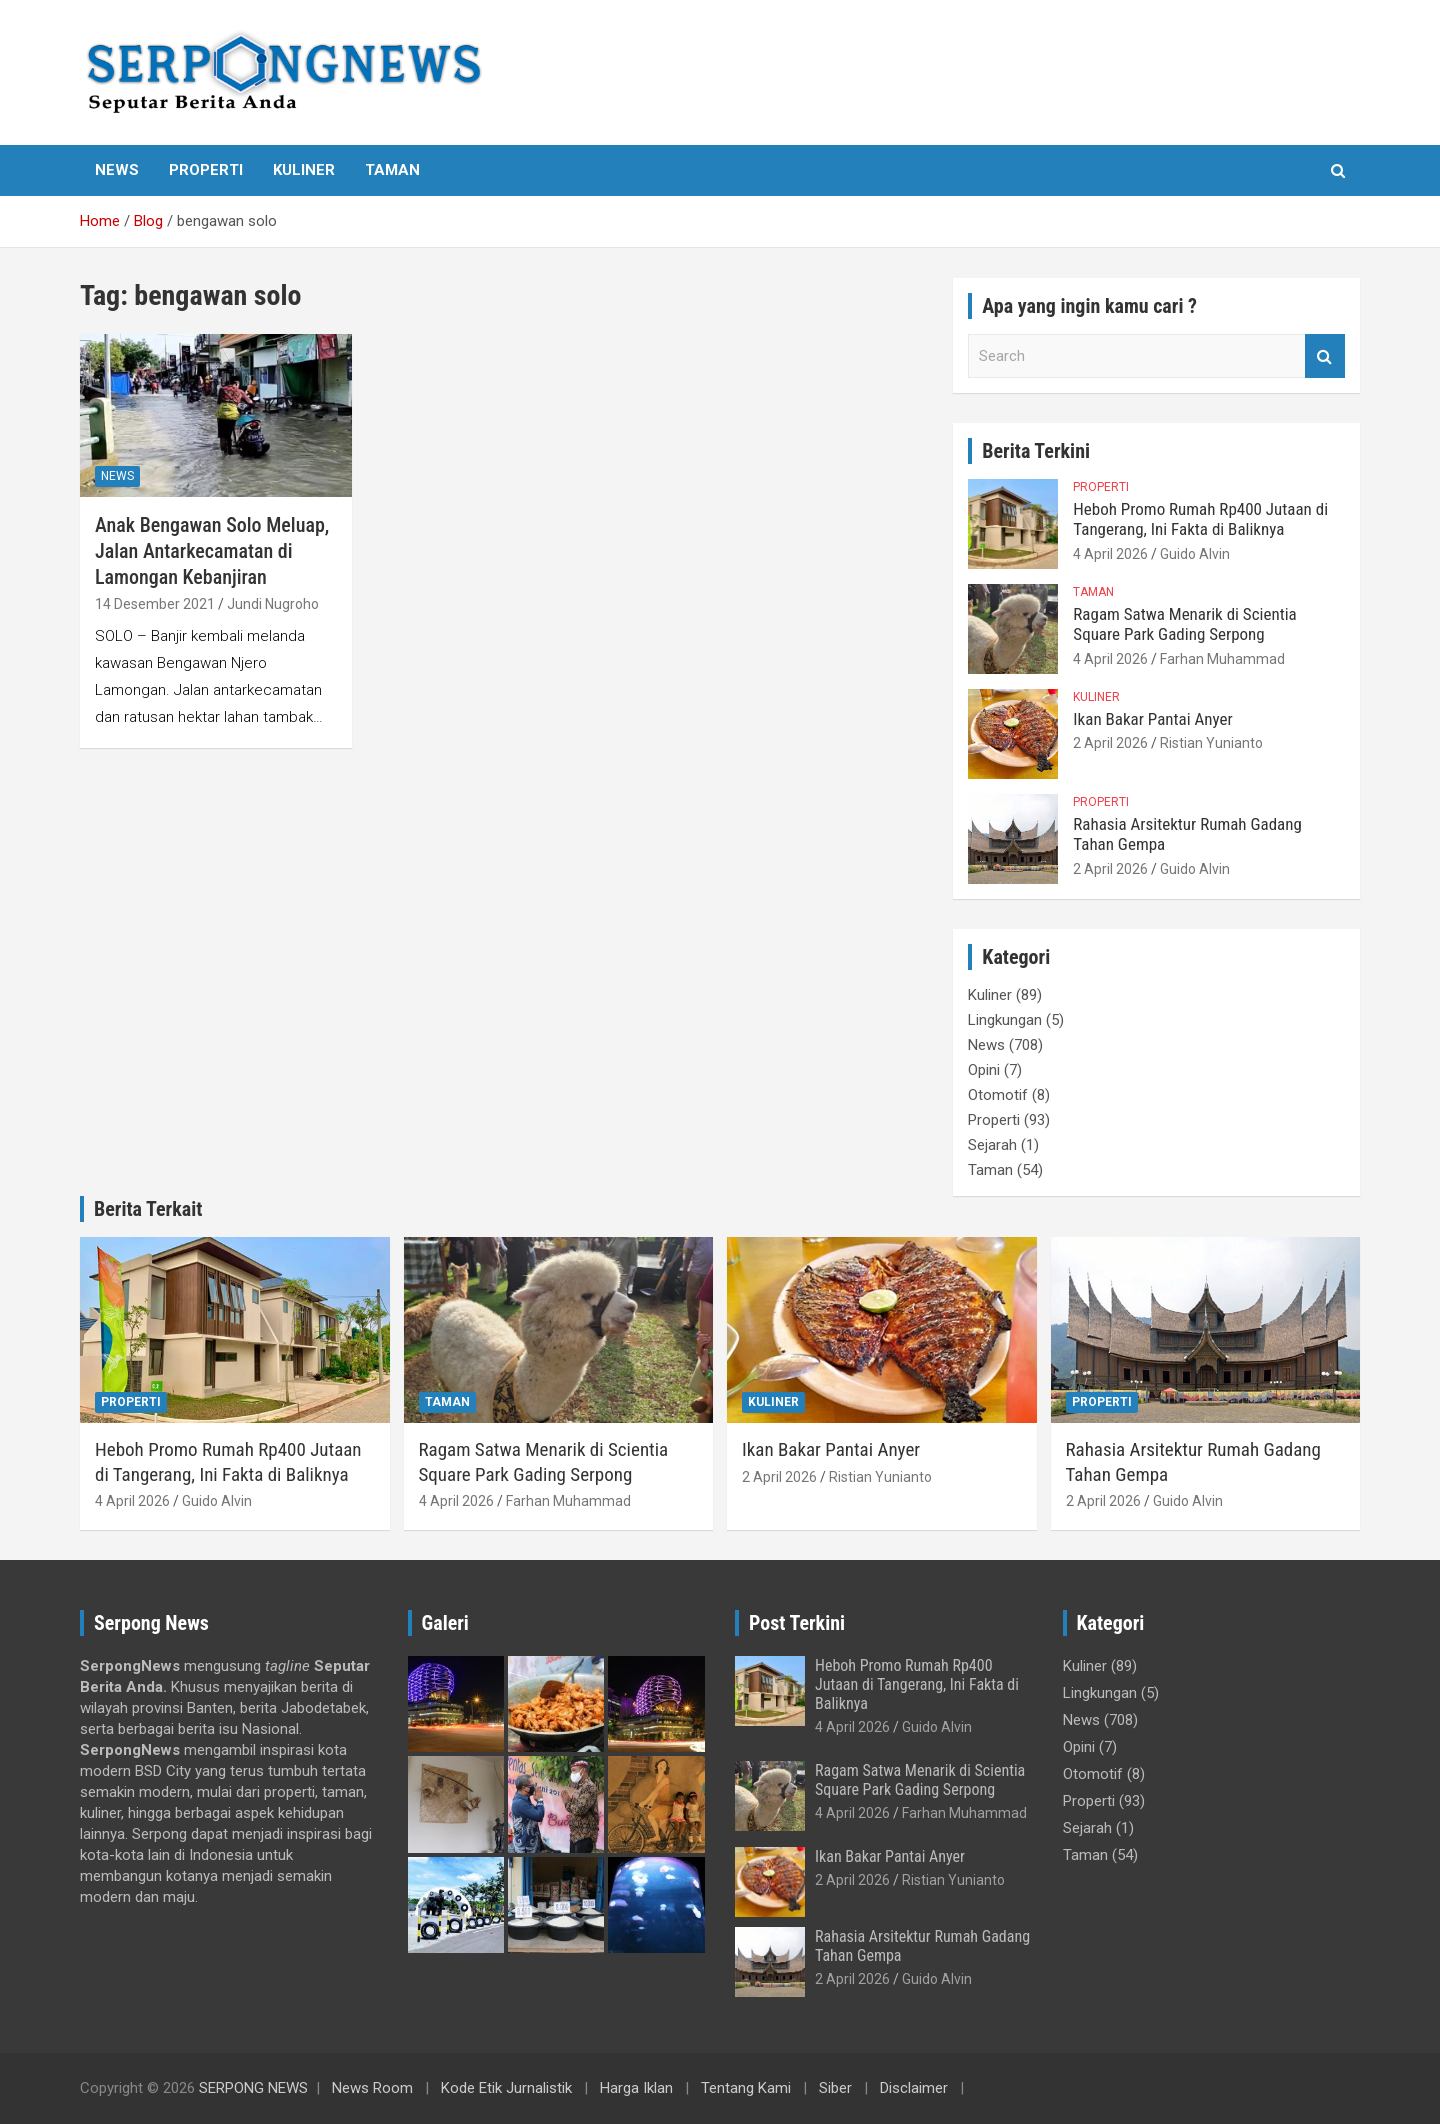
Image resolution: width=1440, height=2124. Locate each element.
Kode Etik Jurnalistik (506, 2088)
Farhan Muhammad (1222, 659)
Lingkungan (1005, 1020)
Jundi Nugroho (273, 604)
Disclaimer (914, 2088)
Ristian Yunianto (1211, 743)
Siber (835, 2088)
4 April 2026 (1110, 554)
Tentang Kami (746, 2088)
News (117, 170)
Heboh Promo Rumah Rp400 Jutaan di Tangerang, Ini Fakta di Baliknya (1200, 519)
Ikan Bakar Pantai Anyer (1152, 719)
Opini (984, 1070)
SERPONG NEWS (253, 2088)
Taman (392, 170)
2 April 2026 (1110, 743)
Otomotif (998, 1095)
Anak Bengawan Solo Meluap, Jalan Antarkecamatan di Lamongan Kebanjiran (212, 551)
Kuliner (304, 170)
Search (1325, 356)
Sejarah (992, 1145)
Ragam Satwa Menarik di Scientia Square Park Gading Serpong (1184, 624)
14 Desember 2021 (155, 604)
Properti (206, 170)
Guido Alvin (1195, 554)
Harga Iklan (636, 2088)
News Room (372, 2088)
